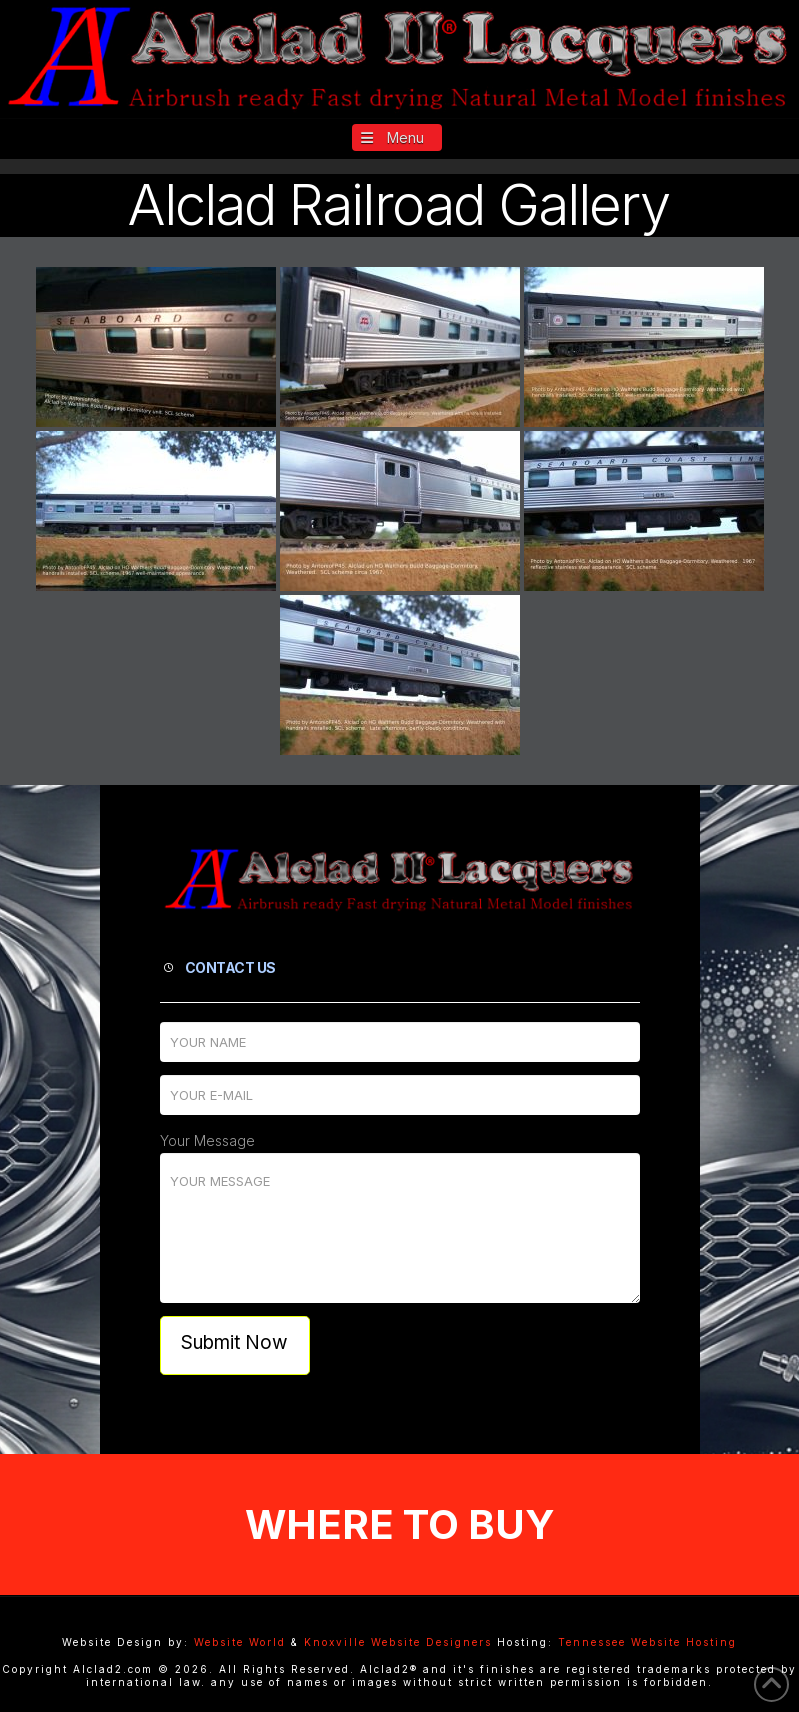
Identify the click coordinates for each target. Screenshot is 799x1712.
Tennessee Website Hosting (647, 1642)
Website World (240, 1642)
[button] (397, 137)
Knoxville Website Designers (398, 1642)
